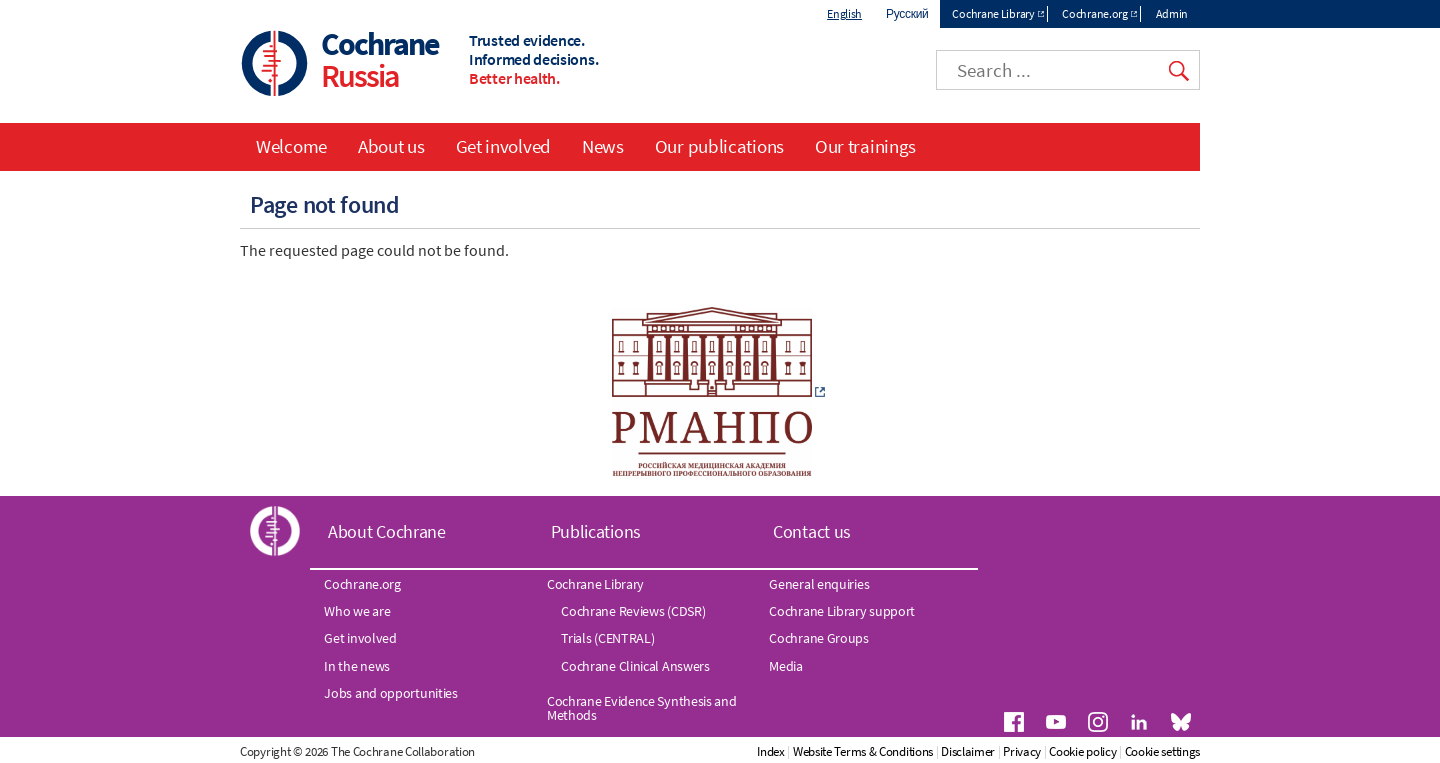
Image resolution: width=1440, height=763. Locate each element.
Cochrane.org (1094, 13)
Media (786, 666)
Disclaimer (968, 751)
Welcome (291, 146)
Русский (907, 13)
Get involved (503, 146)
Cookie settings (1163, 751)
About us (391, 146)
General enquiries (819, 584)
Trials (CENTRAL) (607, 638)
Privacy (1022, 751)
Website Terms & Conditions (863, 751)
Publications (596, 531)
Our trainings (865, 146)
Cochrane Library (993, 13)
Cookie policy (1082, 751)
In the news (357, 666)
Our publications (719, 146)
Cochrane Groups (819, 638)
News (603, 146)
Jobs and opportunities (390, 693)
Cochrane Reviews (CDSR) (633, 611)
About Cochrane (387, 531)
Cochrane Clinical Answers (635, 666)
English (844, 13)
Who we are (357, 611)
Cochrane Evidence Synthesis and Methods (642, 708)
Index (771, 751)
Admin (1172, 13)
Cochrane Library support (842, 611)
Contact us (812, 531)
